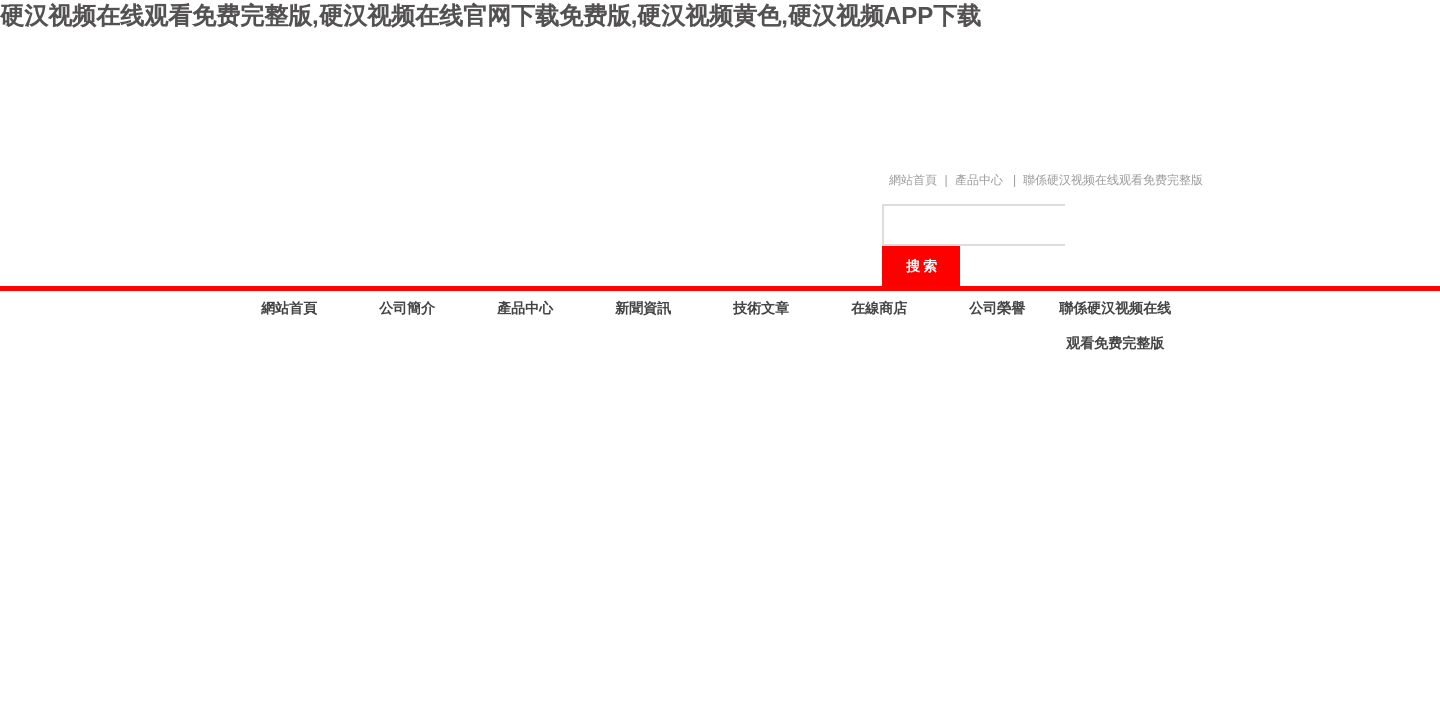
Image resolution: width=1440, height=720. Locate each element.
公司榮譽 (997, 308)
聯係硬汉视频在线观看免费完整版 (1113, 180)
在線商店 (879, 308)
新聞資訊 (643, 308)
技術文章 (761, 308)
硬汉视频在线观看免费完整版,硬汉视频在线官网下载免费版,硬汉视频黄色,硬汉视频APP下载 (490, 15)
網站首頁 (913, 180)
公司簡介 (407, 308)
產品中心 (979, 180)
